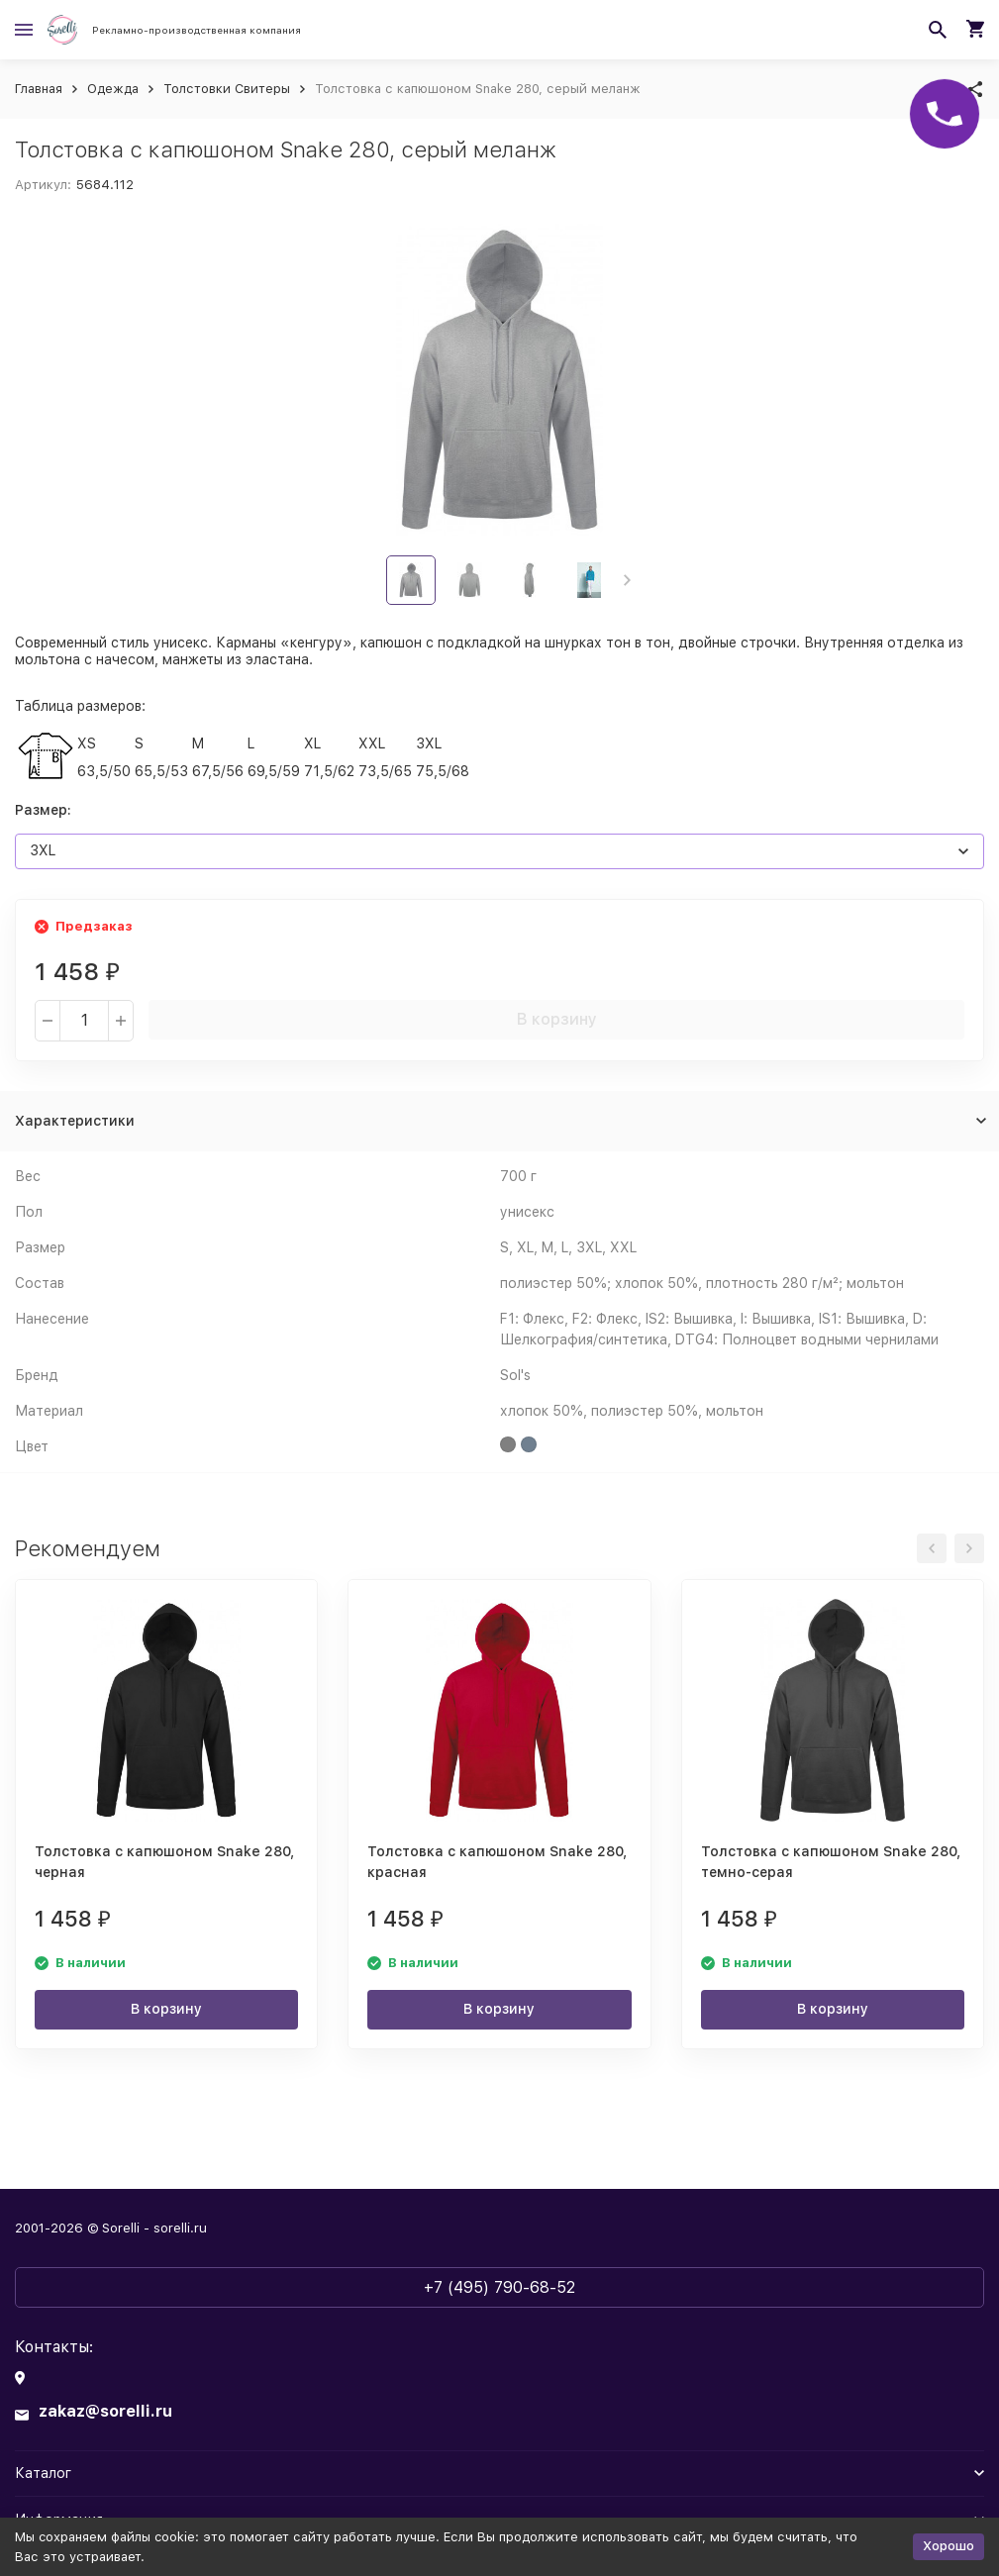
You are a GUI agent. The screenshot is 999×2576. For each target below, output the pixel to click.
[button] (627, 580)
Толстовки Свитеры (226, 88)
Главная (38, 88)
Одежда (113, 88)
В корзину (557, 1019)
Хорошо (948, 2545)
